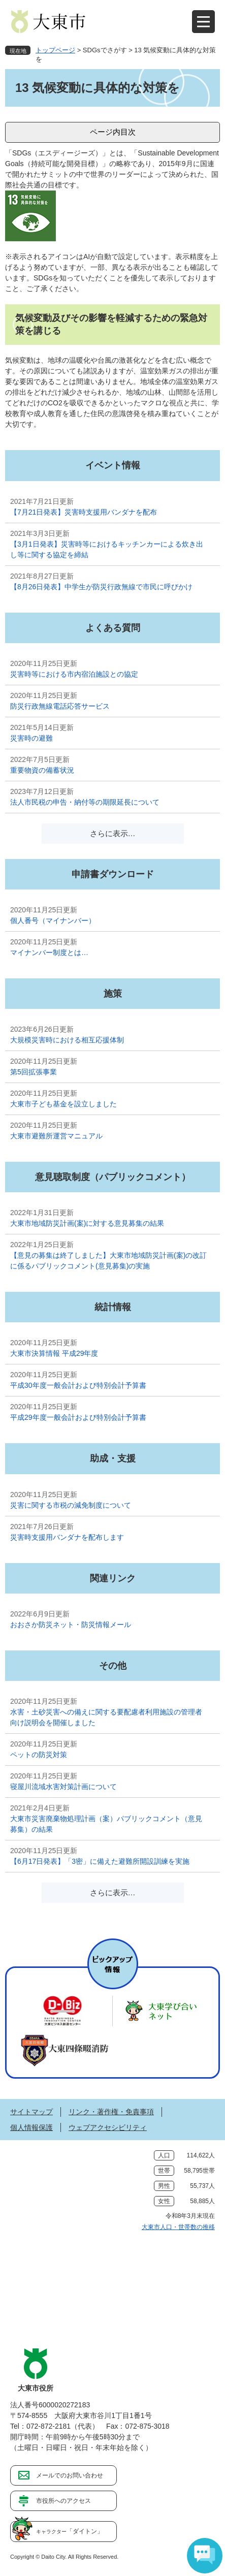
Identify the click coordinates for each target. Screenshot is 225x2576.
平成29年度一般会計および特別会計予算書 (78, 1417)
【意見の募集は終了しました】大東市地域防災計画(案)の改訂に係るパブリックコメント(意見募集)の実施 (108, 1260)
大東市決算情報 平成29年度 (54, 1353)
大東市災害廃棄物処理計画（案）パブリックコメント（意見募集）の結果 (106, 1824)
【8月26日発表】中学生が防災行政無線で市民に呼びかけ (101, 587)
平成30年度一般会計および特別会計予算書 (78, 1385)
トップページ (55, 50)
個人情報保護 (31, 2127)
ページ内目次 (113, 132)
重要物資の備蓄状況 (42, 770)
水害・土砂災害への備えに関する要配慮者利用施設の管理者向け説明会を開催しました (106, 1717)
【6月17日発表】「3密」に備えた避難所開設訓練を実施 (99, 1861)
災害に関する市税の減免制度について (70, 1505)
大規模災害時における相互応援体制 (67, 1040)
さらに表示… (113, 833)
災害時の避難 (31, 738)
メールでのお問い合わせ (69, 2475)
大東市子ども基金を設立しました (63, 1104)
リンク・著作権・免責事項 (111, 2112)
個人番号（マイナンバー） (52, 920)
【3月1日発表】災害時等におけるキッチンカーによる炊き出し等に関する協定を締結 (106, 549)
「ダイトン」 (69, 2531)
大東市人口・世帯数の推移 (178, 2227)
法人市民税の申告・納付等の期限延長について (84, 802)
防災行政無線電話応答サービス (60, 706)
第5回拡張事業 (33, 1072)
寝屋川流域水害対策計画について (63, 1787)
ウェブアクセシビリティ (108, 2127)
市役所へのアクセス (63, 2500)
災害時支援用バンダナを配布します (67, 1537)
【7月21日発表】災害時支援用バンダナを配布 (83, 512)
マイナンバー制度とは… (49, 952)
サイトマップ (31, 2112)
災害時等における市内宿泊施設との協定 (74, 674)
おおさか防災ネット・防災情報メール (70, 1624)
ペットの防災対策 (38, 1755)
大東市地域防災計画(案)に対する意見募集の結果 (87, 1223)
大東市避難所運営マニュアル (56, 1136)
